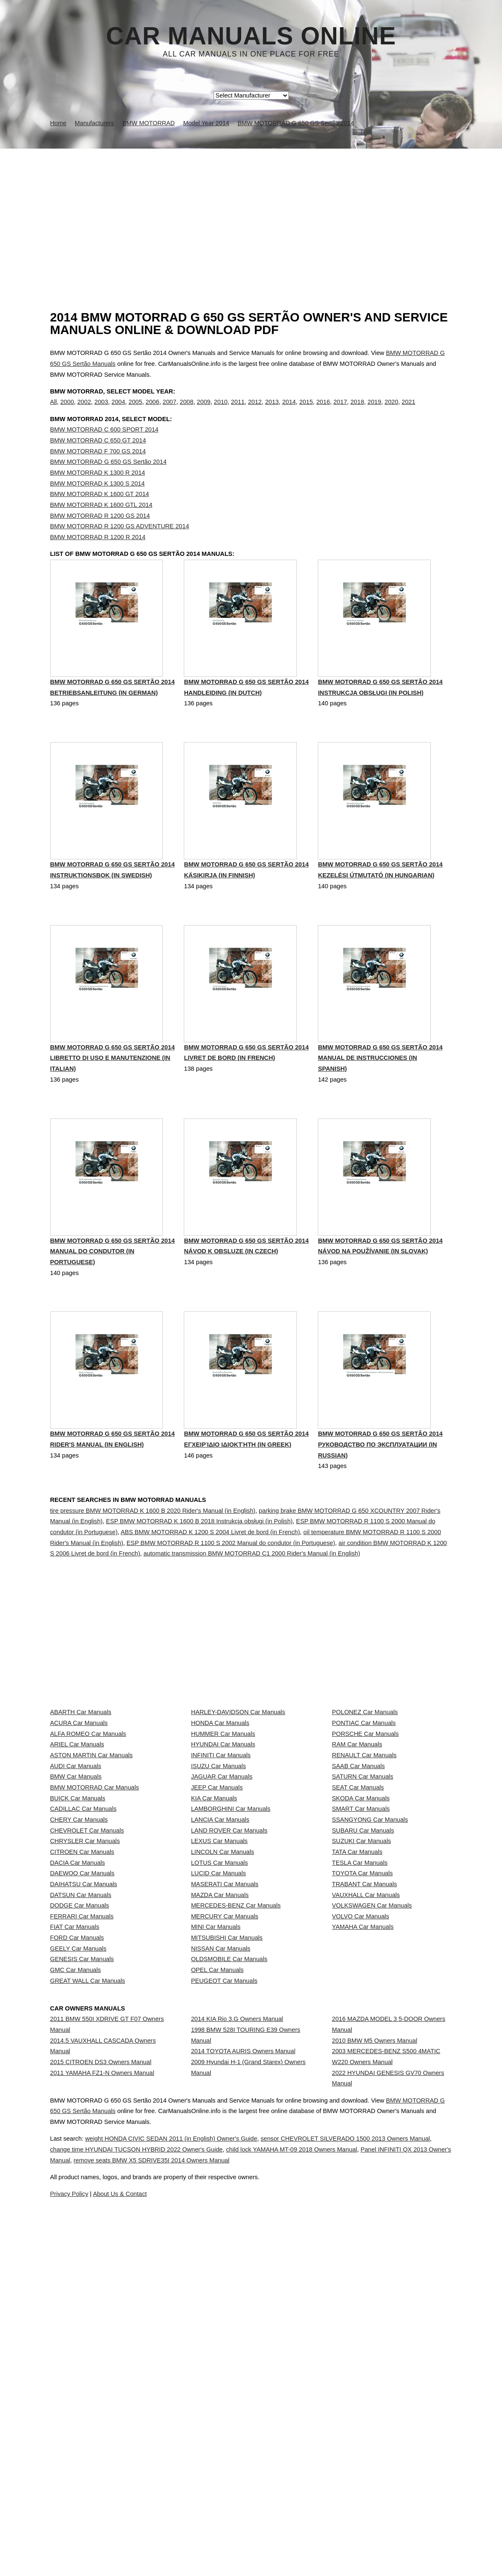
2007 (170, 410)
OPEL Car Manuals (217, 2235)
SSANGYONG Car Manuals (370, 1976)
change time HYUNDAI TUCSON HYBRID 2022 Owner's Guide (213, 2513)
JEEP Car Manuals (217, 1921)
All (53, 410)
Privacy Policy (217, 2558)
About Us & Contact (276, 2558)
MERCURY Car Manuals (224, 2143)
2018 (357, 410)
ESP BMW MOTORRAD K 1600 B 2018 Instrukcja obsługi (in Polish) (199, 1563)
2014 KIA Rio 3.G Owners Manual (237, 2307)
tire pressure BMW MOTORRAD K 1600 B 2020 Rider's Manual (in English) (152, 1552)
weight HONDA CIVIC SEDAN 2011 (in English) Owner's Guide (199, 2503)
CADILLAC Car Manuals (83, 1957)
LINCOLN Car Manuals (222, 2031)
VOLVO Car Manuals (360, 2143)
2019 (374, 410)
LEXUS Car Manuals (219, 2013)
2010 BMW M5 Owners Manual (374, 2336)
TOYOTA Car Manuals (362, 2069)
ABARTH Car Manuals (80, 1791)
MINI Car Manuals (215, 2161)
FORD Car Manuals (77, 2180)
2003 (101, 410)
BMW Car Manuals (76, 1902)
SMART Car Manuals (361, 1957)
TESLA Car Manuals (360, 2050)
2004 (118, 410)
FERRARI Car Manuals (82, 2143)
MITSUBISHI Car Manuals (227, 2180)
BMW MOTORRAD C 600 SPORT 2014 (104, 447)
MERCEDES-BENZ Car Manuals (236, 2124)
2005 (135, 410)
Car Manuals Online (251, 36)
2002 (84, 410)
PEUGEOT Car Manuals (224, 2254)
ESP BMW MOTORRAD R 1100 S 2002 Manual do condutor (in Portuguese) (230, 1584)
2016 (323, 410)
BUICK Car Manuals (78, 1939)
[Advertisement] (251, 211)
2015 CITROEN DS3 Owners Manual (101, 2366)
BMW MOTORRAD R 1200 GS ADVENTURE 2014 (119, 543)
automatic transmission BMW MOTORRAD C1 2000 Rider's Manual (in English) (252, 1595)
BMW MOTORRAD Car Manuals (94, 1921)
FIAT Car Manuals (75, 2161)
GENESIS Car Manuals (82, 2217)
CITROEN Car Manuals (82, 2031)
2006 (153, 410)
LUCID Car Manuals (218, 2069)
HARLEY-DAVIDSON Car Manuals (238, 1791)
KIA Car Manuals (214, 1939)
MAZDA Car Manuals (220, 2106)
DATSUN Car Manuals (80, 2106)
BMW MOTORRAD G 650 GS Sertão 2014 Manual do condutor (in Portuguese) (112, 1294)
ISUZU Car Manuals (218, 1883)
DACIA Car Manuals (77, 2050)
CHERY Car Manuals (79, 1976)
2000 (67, 410)
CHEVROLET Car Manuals (87, 1995)
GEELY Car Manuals (78, 2198)
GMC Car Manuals (75, 2235)
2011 (238, 410)
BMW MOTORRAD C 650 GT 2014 (98, 457)
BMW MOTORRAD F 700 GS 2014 (98, 468)
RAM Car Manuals (357, 1846)
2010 (221, 410)
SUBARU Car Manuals (363, 1995)
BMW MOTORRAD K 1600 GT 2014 (99, 511)
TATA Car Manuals (357, 2031)
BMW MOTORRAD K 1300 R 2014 (97, 489)
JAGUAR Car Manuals (221, 1902)
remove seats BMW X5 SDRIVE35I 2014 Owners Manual (330, 2524)
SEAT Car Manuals (358, 1921)
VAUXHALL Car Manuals (366, 2106)
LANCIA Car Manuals (220, 1976)
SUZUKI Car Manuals (361, 2013)
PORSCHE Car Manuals (365, 1828)
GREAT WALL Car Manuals (87, 2254)
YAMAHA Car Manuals (363, 2161)
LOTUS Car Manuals (219, 2050)
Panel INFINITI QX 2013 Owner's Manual (174, 2524)
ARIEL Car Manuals (77, 1846)
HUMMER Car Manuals (223, 1828)
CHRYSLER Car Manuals (85, 2013)
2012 (255, 410)
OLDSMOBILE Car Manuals (229, 2217)
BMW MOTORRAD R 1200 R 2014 (98, 554)
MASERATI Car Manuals (224, 2087)
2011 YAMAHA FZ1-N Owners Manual (102, 2384)
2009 (204, 410)
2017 (340, 410)
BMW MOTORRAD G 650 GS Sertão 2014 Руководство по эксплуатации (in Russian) (380, 1489)
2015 (306, 410)
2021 (408, 410)
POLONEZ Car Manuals (365, 1791)
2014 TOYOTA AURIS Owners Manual (243, 2355)
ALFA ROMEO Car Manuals (88, 1828)
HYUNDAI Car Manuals (223, 1846)
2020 (392, 410)
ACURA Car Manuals (79, 1809)
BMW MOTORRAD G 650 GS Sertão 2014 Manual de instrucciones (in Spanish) (380, 1099)
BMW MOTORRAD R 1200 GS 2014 (100, 533)
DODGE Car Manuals (79, 2124)
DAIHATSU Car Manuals (83, 2087)
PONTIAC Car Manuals (364, 1809)
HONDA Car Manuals (220, 1809)
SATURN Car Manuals (362, 1902)
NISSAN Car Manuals (220, 2198)
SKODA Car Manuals (361, 1939)
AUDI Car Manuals (75, 1883)
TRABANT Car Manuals (364, 2087)
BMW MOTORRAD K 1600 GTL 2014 (101, 522)
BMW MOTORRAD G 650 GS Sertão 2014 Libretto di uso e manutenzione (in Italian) (112, 1099)
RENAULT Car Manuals (364, 1865)
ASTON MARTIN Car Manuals (91, 1865)
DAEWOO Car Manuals (82, 2069)
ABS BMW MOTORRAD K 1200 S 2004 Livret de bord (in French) (210, 1574)
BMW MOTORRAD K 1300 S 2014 (97, 500)
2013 (272, 410)
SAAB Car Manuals (358, 1883)
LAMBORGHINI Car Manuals (230, 1957)
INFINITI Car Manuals (221, 1865)
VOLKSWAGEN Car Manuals (372, 2124)
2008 (186, 410)
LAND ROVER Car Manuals (229, 1995)
